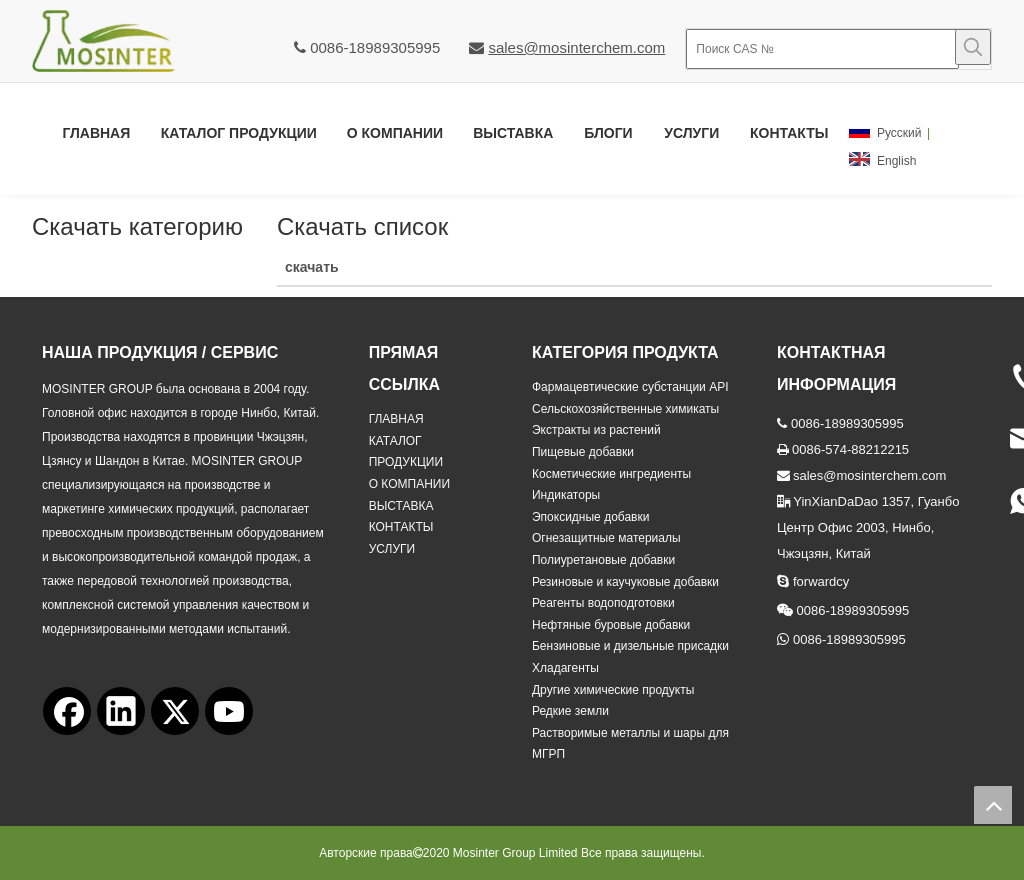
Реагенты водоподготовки (603, 603)
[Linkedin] (121, 711)
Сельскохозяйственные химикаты (625, 409)
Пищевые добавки (583, 452)
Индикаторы (566, 495)
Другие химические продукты (613, 690)
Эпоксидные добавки (590, 517)
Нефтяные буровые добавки (611, 625)
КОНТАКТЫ (401, 527)
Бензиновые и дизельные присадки (630, 646)
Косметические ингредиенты (611, 474)
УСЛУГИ (392, 549)
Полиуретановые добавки (603, 560)
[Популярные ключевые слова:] (973, 47)
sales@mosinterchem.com (576, 47)
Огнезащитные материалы (606, 538)
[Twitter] (175, 711)
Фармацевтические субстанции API (630, 387)
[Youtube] (229, 711)
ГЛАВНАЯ (396, 419)
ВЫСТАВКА (401, 506)
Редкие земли (570, 711)
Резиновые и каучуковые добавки (625, 582)
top (993, 805)
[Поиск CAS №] (822, 49)
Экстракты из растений (596, 430)
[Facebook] (67, 711)
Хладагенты (565, 668)
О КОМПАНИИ (409, 484)
